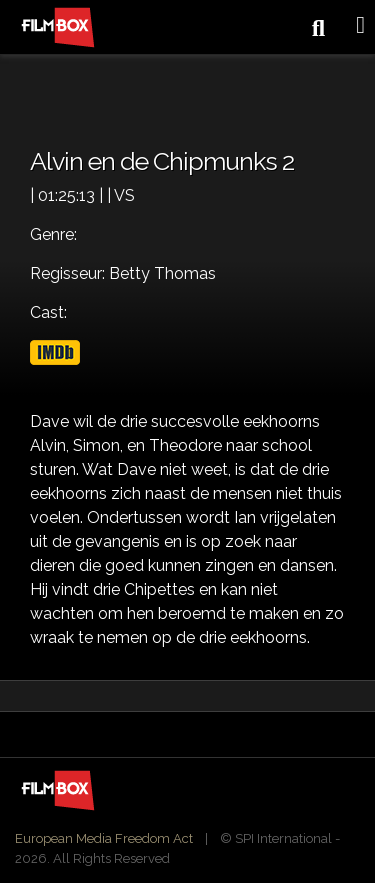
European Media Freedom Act (104, 838)
